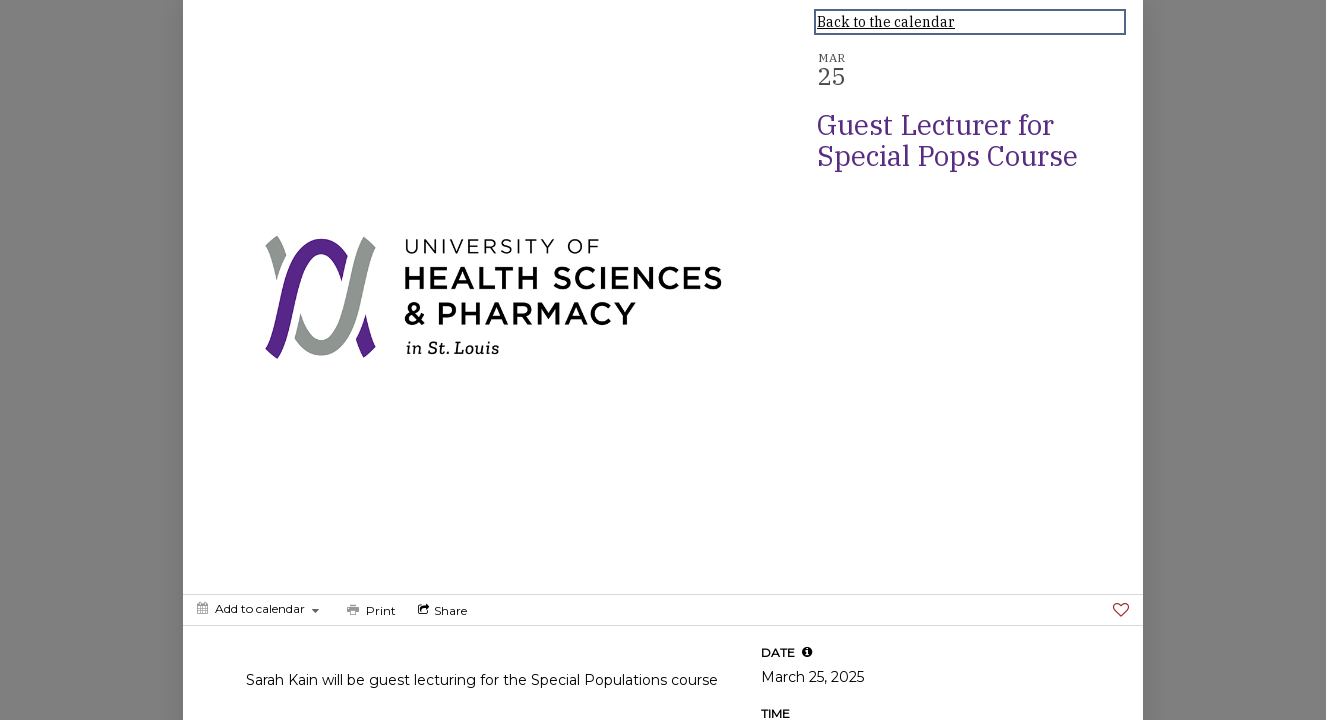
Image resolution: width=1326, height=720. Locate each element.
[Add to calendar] (258, 608)
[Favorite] (1121, 610)
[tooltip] (807, 652)
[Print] (369, 610)
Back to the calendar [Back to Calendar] (886, 22)
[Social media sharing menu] (440, 610)
